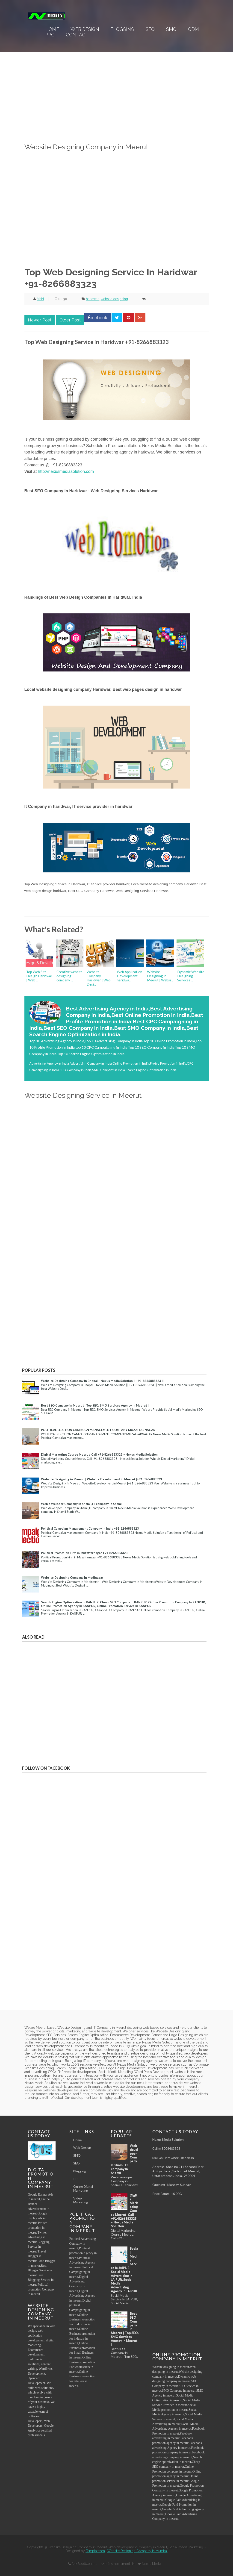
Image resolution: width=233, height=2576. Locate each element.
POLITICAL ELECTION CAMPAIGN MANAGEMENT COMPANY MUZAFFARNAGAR (98, 1430)
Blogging (122, 29)
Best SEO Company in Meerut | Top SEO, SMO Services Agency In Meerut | (95, 1405)
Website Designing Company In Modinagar (72, 1577)
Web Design (85, 29)
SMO (171, 29)
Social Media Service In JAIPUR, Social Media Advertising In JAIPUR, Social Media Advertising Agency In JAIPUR (124, 2269)
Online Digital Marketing (83, 2188)
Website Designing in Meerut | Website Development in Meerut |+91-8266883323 (101, 1479)
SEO (150, 29)
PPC (49, 35)
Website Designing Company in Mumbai (137, 2551)
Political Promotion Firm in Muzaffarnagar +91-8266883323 (84, 1553)
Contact (77, 35)
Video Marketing (80, 2200)
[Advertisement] (116, 109)
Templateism (95, 2551)
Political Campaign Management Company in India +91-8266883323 (90, 1528)
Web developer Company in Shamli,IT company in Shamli (82, 1504)
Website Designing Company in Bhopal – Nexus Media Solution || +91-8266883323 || (102, 1381)
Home (52, 29)
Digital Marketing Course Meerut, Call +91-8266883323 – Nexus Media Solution (99, 1454)
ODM (193, 29)
